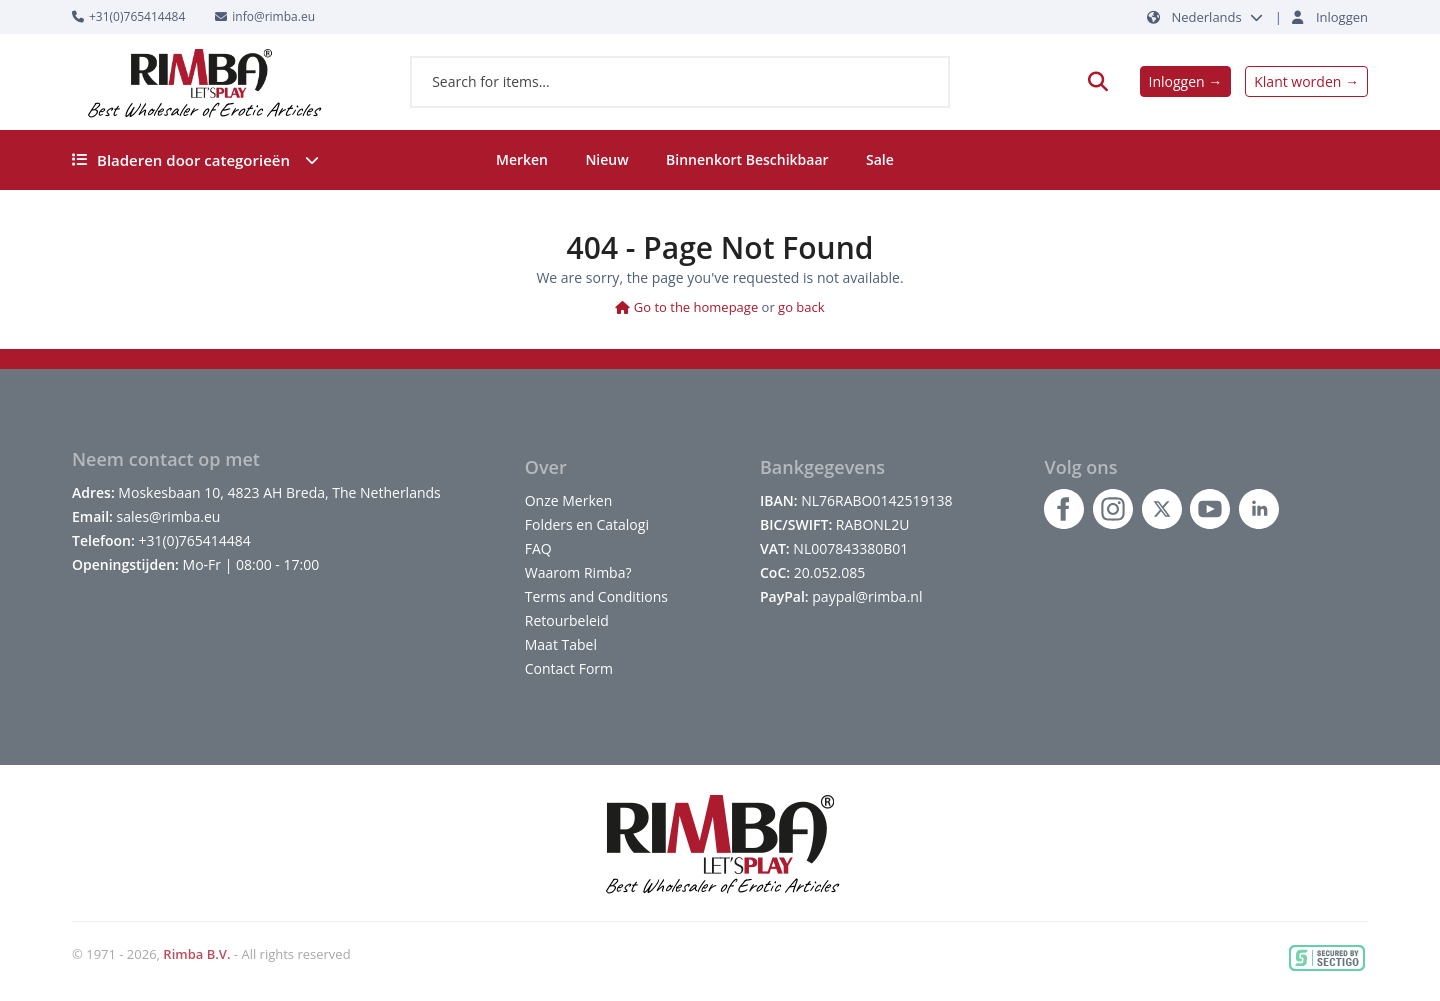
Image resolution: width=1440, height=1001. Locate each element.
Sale (880, 159)
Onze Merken (569, 500)
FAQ (538, 548)
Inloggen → (1186, 81)
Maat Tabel (561, 644)
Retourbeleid (567, 620)
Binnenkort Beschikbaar (747, 159)
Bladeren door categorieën (195, 160)
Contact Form (569, 668)
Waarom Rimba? (578, 572)
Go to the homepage (686, 307)
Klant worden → (1306, 81)
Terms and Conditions (596, 596)
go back (801, 307)
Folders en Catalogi (587, 524)
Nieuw (606, 159)
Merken (522, 159)
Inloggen (1342, 17)
